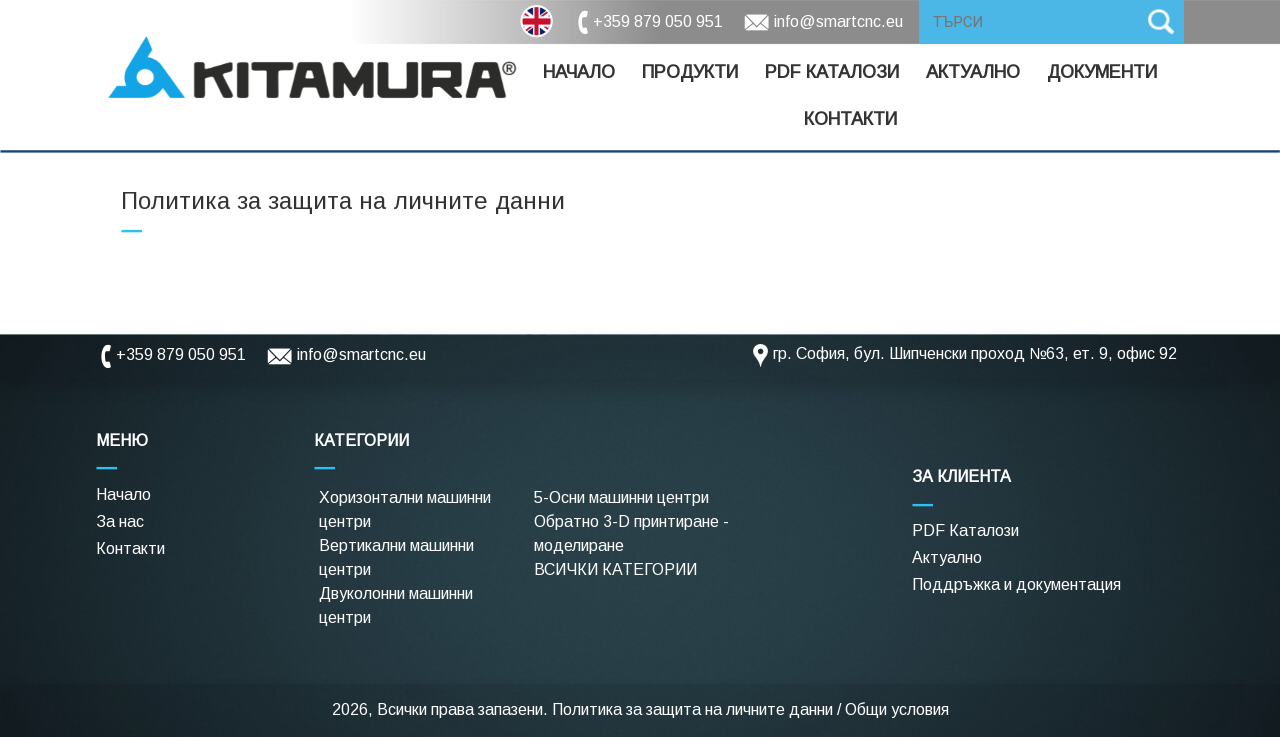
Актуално (973, 72)
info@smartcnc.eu (838, 21)
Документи (1102, 72)
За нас (120, 521)
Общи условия (897, 709)
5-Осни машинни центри (621, 497)
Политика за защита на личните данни (692, 709)
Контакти (850, 119)
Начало (579, 72)
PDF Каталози (965, 530)
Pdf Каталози (832, 72)
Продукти (690, 72)
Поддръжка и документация (1016, 584)
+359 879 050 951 (658, 21)
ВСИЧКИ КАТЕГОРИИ (615, 569)
